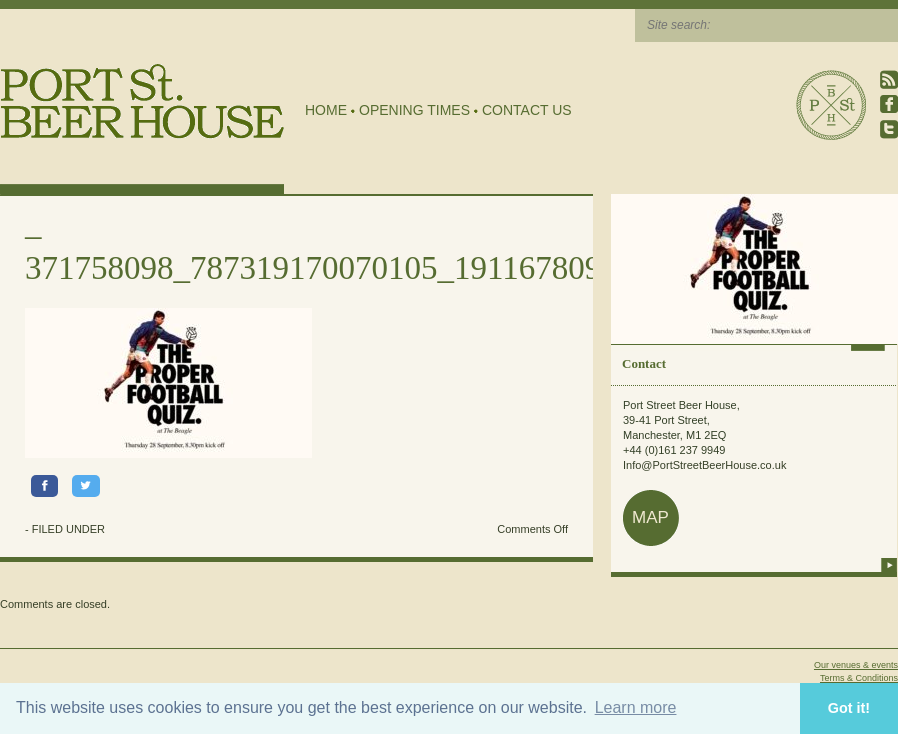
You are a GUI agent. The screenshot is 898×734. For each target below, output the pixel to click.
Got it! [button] (849, 708)
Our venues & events (856, 665)
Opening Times (414, 110)
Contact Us (527, 110)
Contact (644, 363)
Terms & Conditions (859, 678)
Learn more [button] (636, 707)
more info (889, 565)
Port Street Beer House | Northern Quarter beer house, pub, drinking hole (142, 101)
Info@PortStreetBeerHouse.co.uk (704, 465)
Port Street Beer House (831, 105)
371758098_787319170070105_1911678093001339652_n (412, 268)
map (650, 517)
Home (326, 110)
